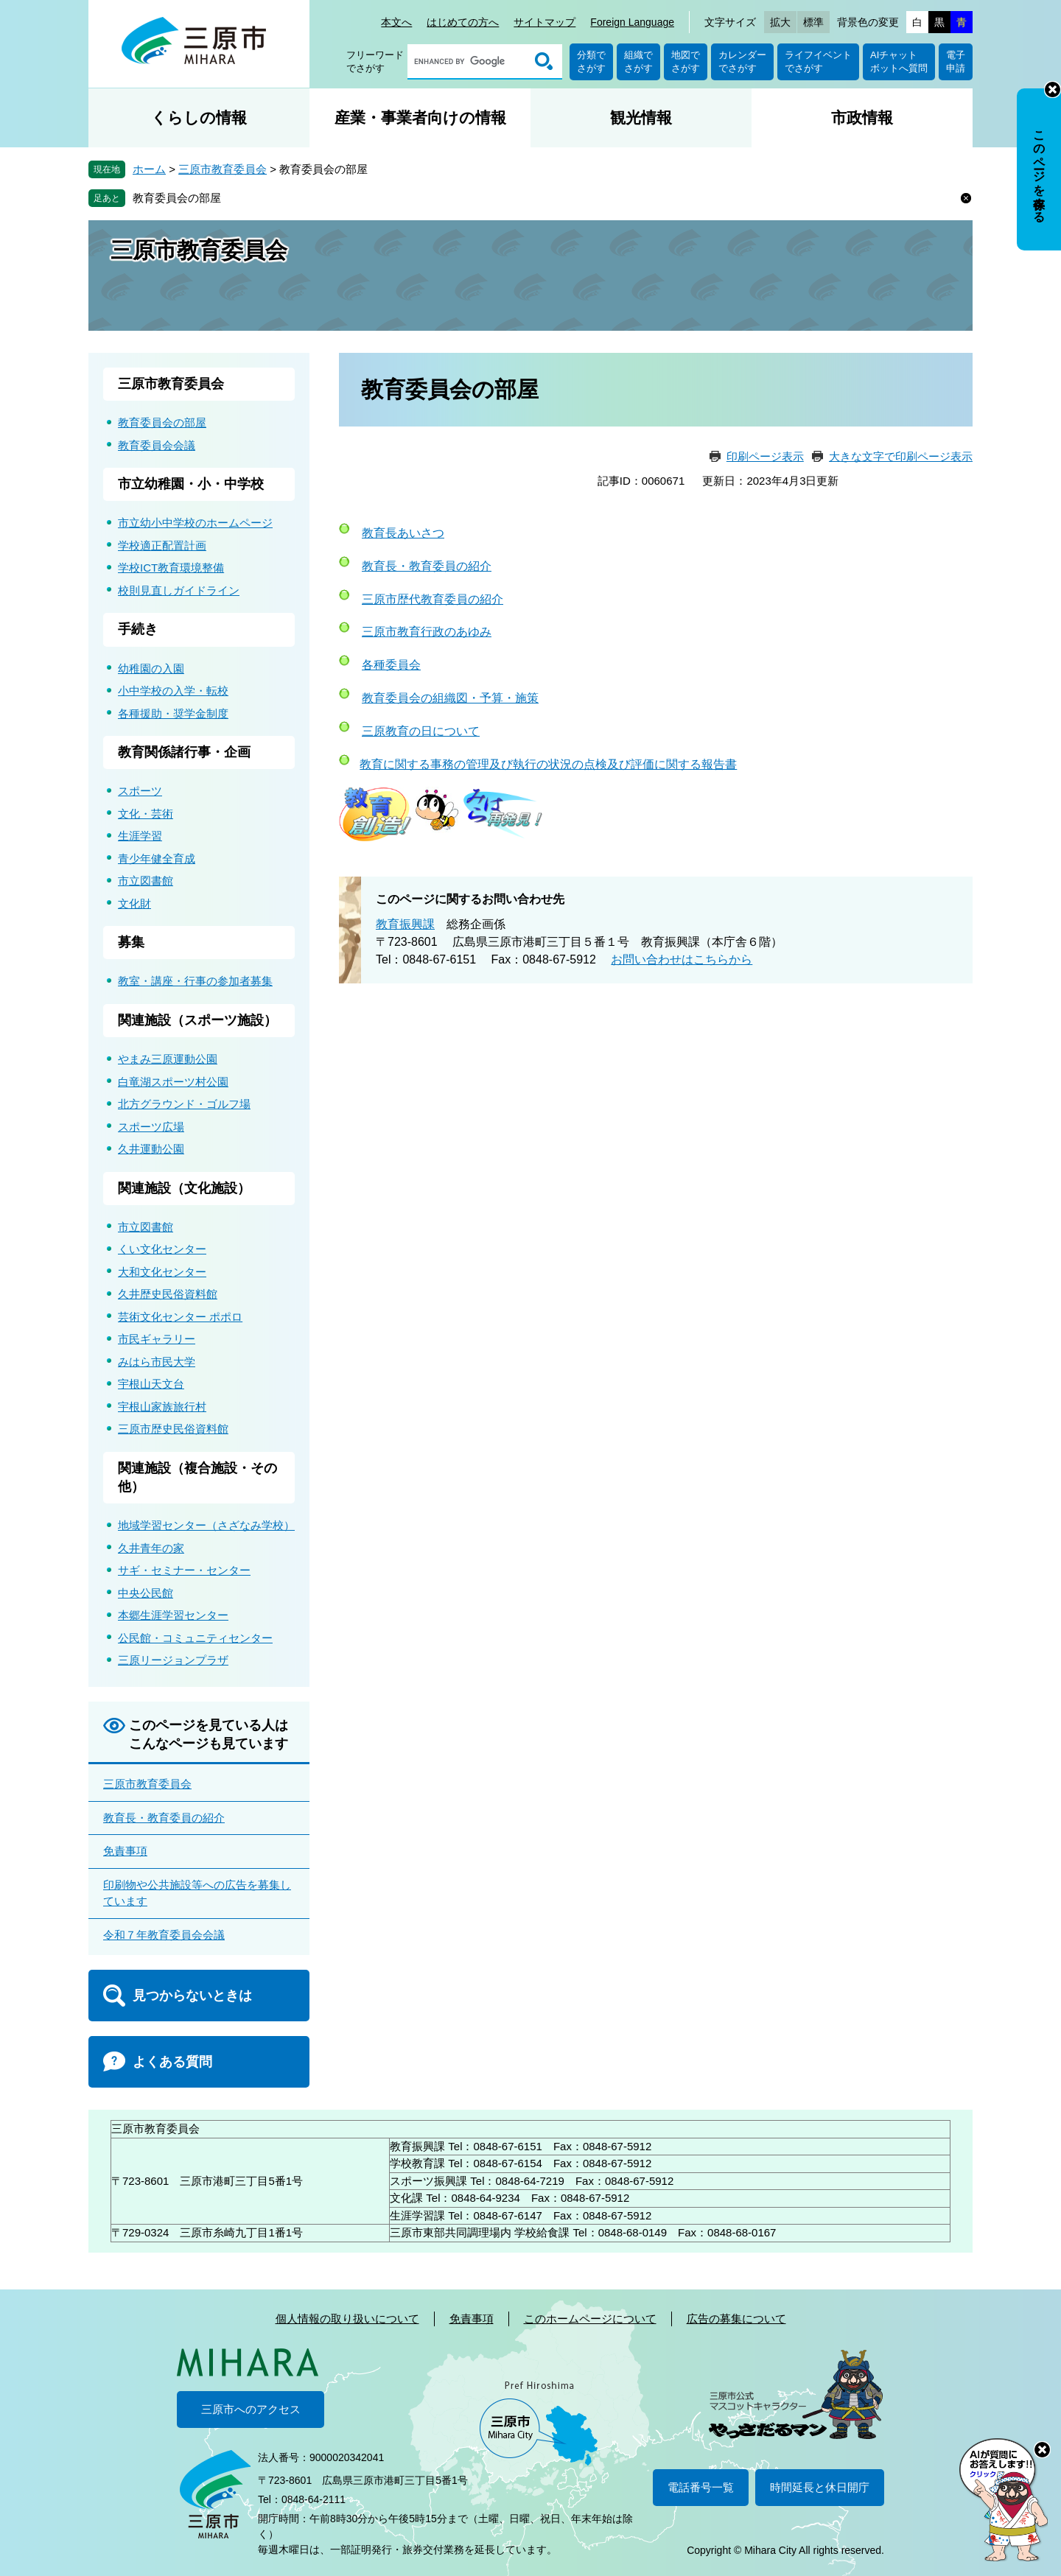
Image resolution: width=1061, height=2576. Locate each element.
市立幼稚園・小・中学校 (191, 484)
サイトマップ (544, 22)
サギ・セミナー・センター (184, 1570)
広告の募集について (736, 2318)
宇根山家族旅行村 (162, 1406)
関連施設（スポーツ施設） (197, 1020)
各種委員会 (391, 665)
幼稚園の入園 (151, 668)
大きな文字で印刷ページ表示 (901, 456)
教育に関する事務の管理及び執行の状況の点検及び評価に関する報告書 (548, 764)
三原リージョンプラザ (173, 1660)
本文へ (396, 22)
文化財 (134, 903)
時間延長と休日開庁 (819, 2487)
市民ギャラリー (156, 1339)
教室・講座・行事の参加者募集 (195, 981)
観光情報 (641, 117)
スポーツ (140, 791)
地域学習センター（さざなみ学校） (206, 1525)
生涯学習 (140, 835)
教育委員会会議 (156, 445)
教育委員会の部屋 (177, 198)
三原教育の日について (421, 731)
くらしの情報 (199, 117)
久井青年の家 (151, 1548)
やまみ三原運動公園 (167, 1059)
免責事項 (125, 1851)
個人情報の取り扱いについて (347, 2318)
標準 (813, 22)
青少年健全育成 (156, 858)
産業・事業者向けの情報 (420, 117)
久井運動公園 (151, 1149)
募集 (131, 942)
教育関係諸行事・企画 (184, 752)
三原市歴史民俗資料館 (173, 1428)
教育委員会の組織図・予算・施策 (450, 698)
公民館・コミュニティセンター (195, 1638)
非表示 (1052, 89)
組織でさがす (638, 61)
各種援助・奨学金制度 (173, 713)
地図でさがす (685, 61)
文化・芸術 (145, 813)
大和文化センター (162, 1272)
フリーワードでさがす (375, 61)
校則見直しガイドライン (178, 590)
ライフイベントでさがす (818, 61)
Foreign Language (632, 22)
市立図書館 (145, 880)
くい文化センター (162, 1249)
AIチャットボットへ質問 (899, 61)
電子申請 (955, 61)
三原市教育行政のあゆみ (426, 631)
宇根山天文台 (151, 1384)
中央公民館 (145, 1593)
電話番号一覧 (701, 2487)
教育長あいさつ (403, 533)
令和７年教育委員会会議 (164, 1935)
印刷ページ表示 (765, 456)
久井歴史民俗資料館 (167, 1294)
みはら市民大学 (156, 1361)
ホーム (149, 169)
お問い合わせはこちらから (681, 959)
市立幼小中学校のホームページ (195, 522)
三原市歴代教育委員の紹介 (432, 599)
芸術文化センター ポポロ (180, 1316)
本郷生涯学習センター (173, 1615)
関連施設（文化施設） (184, 1188)
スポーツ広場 (151, 1126)
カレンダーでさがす (742, 61)
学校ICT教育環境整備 (171, 567)
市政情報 (862, 117)
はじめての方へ (463, 22)
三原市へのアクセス (251, 2409)
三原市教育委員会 (222, 169)
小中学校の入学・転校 (173, 690)
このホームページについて (590, 2318)
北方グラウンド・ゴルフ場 (184, 1104)
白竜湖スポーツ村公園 (173, 1081)
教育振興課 (405, 924)
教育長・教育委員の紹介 (426, 566)
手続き (138, 629)
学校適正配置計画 (162, 545)
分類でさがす (591, 61)
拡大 (780, 22)
